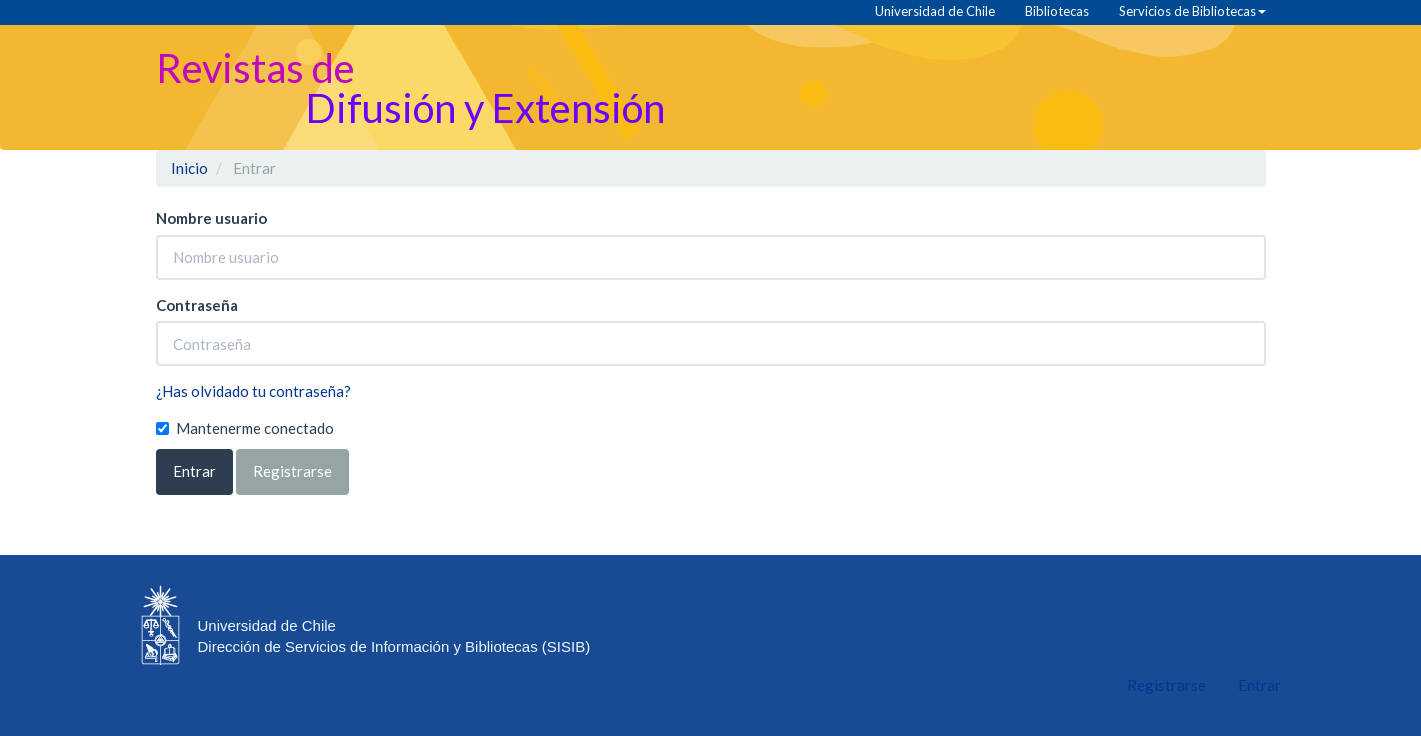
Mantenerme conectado (245, 428)
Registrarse (1166, 685)
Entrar (194, 471)
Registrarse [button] (292, 471)
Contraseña (197, 305)
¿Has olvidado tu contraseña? (253, 391)
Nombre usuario (211, 218)
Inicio (189, 168)
